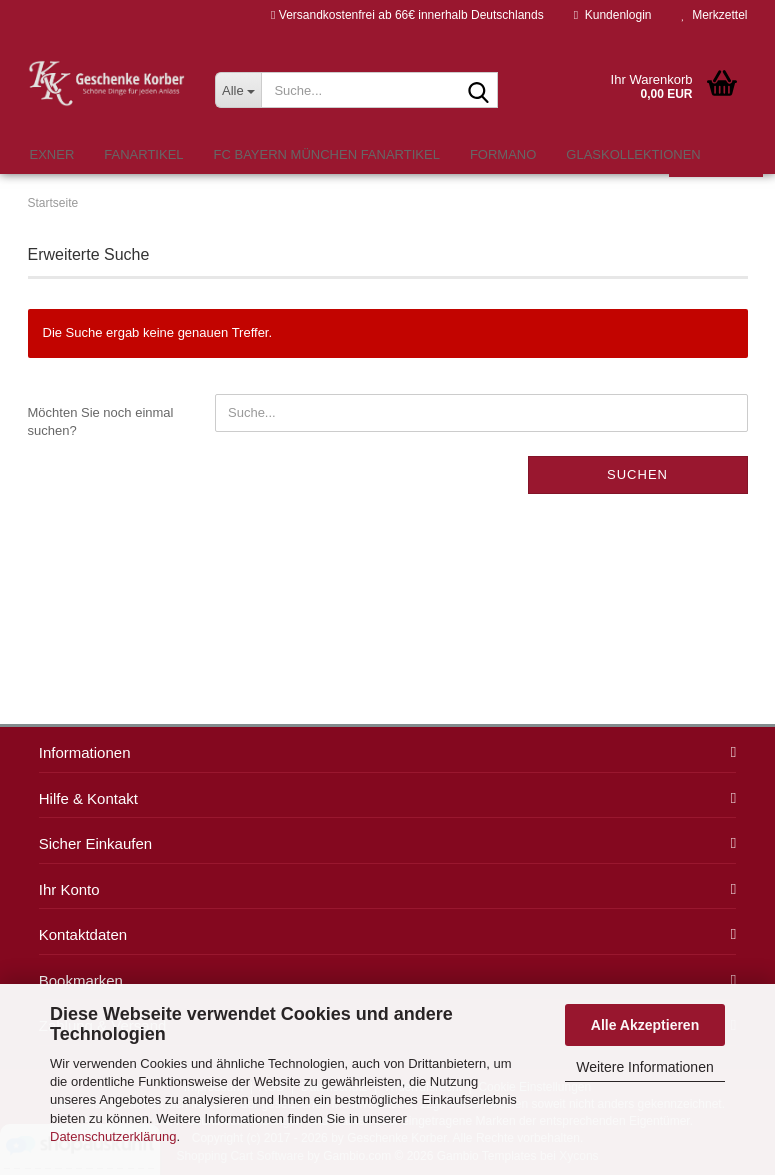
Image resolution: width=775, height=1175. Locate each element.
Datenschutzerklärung (113, 1136)
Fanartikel (143, 154)
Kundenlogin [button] (613, 15)
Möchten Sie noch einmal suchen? (101, 422)
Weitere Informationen (644, 1067)
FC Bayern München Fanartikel (327, 154)
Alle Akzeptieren (645, 1025)
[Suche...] (238, 90)
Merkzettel (714, 15)
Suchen (637, 474)
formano (503, 154)
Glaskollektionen (633, 154)
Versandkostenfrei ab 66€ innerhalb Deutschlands (407, 15)
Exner (52, 154)
